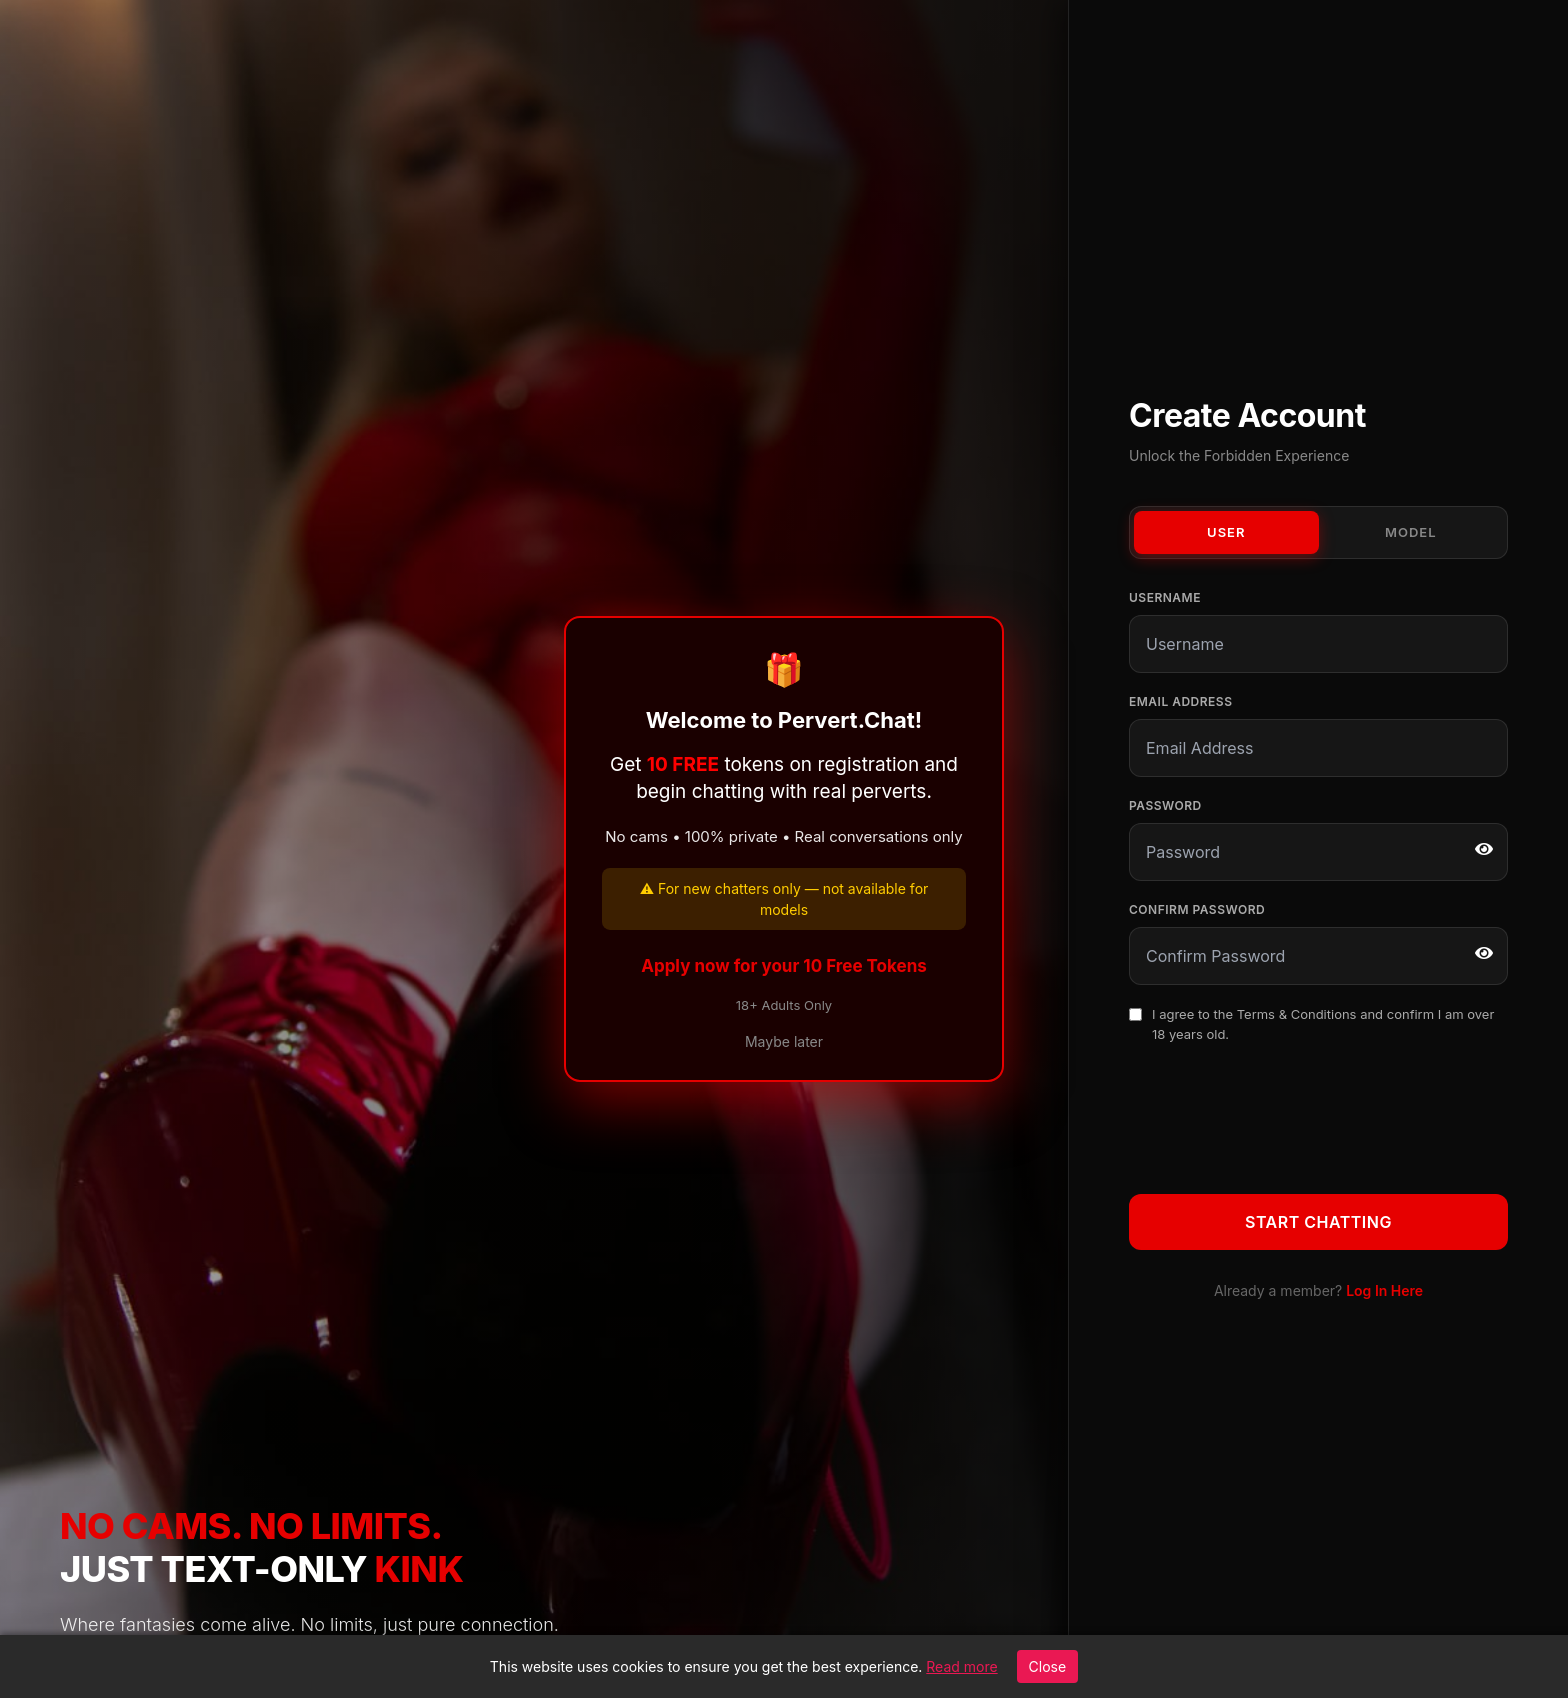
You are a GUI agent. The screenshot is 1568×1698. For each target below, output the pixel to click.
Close (1048, 1666)
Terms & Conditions (1297, 1014)
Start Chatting (1318, 1222)
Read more (961, 1666)
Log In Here (1384, 1290)
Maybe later (784, 1041)
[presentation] (1281, 1115)
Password (1165, 805)
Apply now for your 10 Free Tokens (784, 966)
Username (1165, 597)
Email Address (1180, 701)
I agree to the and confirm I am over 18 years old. (1323, 1024)
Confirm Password (1197, 909)
